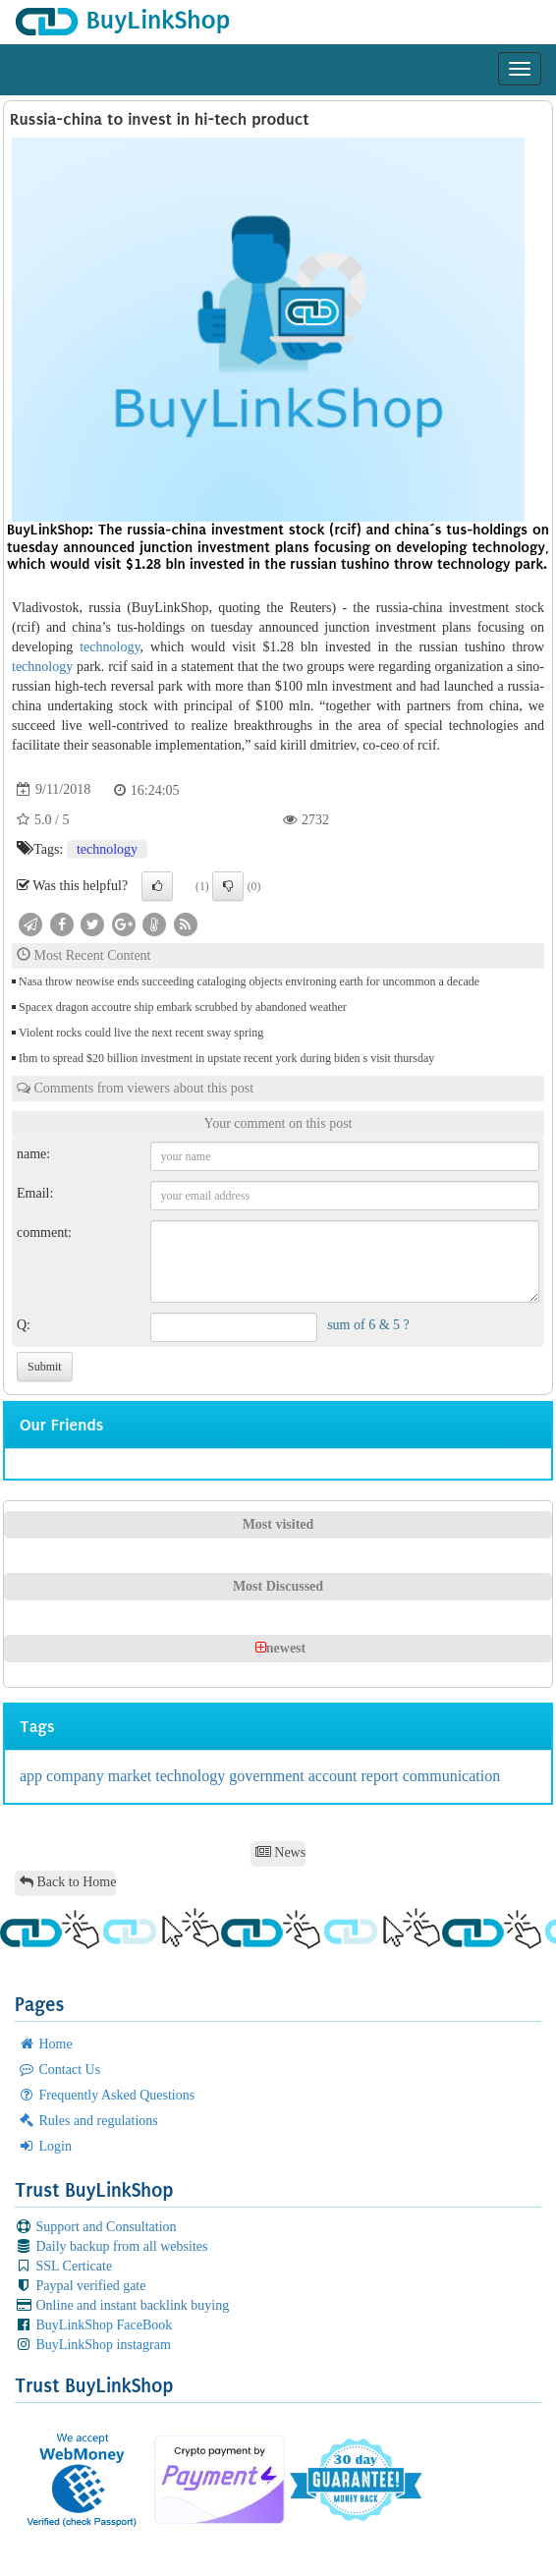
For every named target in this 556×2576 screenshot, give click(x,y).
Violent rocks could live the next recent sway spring (141, 1032)
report (381, 1775)
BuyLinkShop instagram (93, 2344)
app (33, 1775)
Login (45, 2146)
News (280, 1852)
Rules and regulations (88, 2120)
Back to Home (68, 1882)
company (77, 1775)
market (131, 1775)
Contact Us (59, 2069)
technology (109, 647)
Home (45, 2044)
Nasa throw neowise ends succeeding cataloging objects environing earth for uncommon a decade (249, 981)
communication (452, 1775)
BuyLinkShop (122, 19)
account (334, 1775)
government (268, 1775)
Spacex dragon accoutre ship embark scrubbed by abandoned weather (183, 1007)
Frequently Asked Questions (106, 2095)
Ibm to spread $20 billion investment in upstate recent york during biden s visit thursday (226, 1058)
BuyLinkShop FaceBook (93, 2325)
